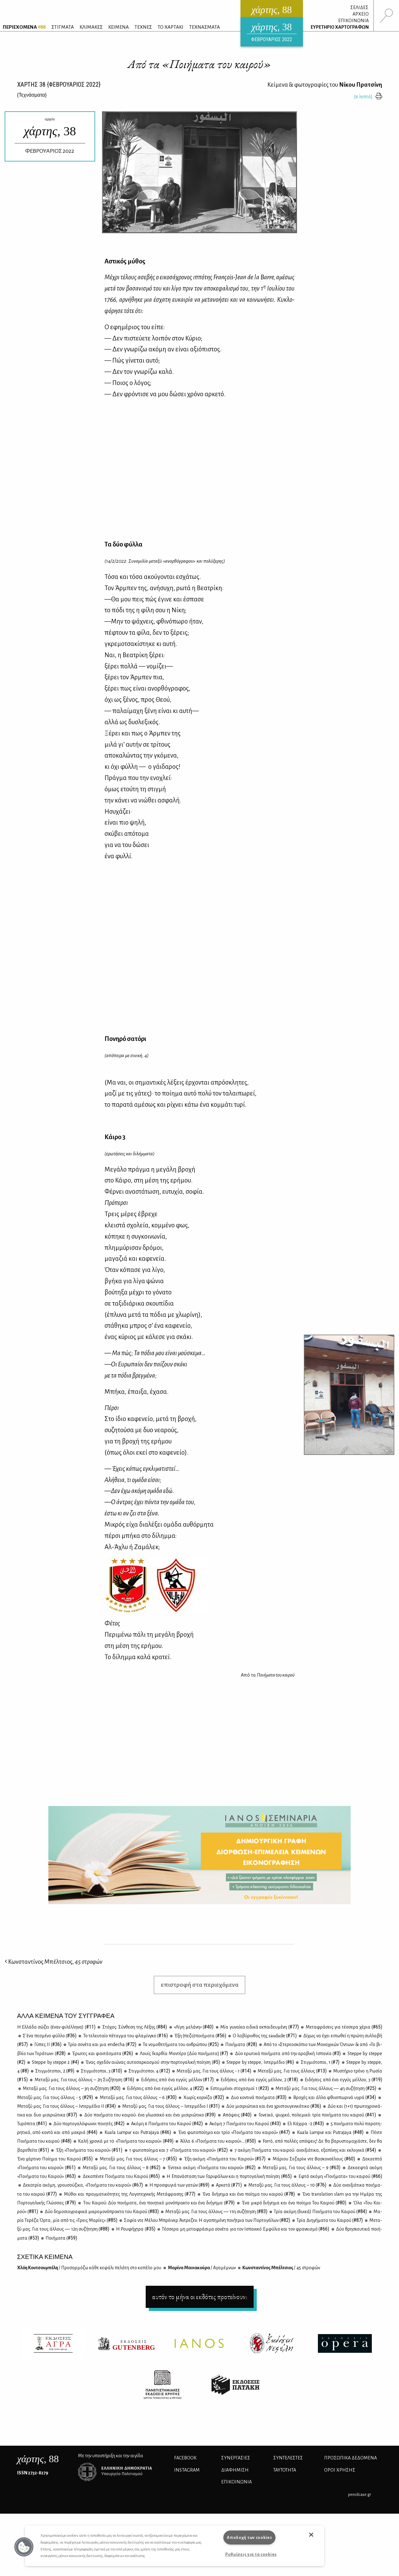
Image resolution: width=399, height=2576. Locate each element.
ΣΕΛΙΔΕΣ (359, 7)
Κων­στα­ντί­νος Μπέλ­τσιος (281, 2267)
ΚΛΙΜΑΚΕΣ (91, 27)
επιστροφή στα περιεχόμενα (200, 1984)
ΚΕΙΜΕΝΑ (118, 27)
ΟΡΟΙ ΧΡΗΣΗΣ (339, 2470)
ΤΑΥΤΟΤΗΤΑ (284, 2470)
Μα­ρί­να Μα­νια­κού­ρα (201, 2267)
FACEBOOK (185, 2457)
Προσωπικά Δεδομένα (350, 2457)
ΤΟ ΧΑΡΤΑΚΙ (170, 27)
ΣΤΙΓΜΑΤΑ (62, 27)
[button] (24, 2547)
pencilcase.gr (359, 2494)
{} (32, 95)
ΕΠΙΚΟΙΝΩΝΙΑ (353, 20)
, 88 (38, 2458)
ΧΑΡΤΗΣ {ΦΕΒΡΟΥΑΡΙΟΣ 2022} (58, 84)
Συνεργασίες (235, 2457)
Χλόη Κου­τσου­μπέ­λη (89, 2267)
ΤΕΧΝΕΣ (143, 27)
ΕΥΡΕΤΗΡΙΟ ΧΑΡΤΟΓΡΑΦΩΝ (340, 27)
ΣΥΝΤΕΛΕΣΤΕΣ (288, 2457)
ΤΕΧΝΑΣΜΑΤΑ (204, 27)
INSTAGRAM (187, 2470)
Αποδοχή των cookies (249, 2537)
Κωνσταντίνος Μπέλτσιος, (53, 1961)
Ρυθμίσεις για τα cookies (251, 2554)
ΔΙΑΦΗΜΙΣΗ (235, 2470)
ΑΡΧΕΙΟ (361, 14)
